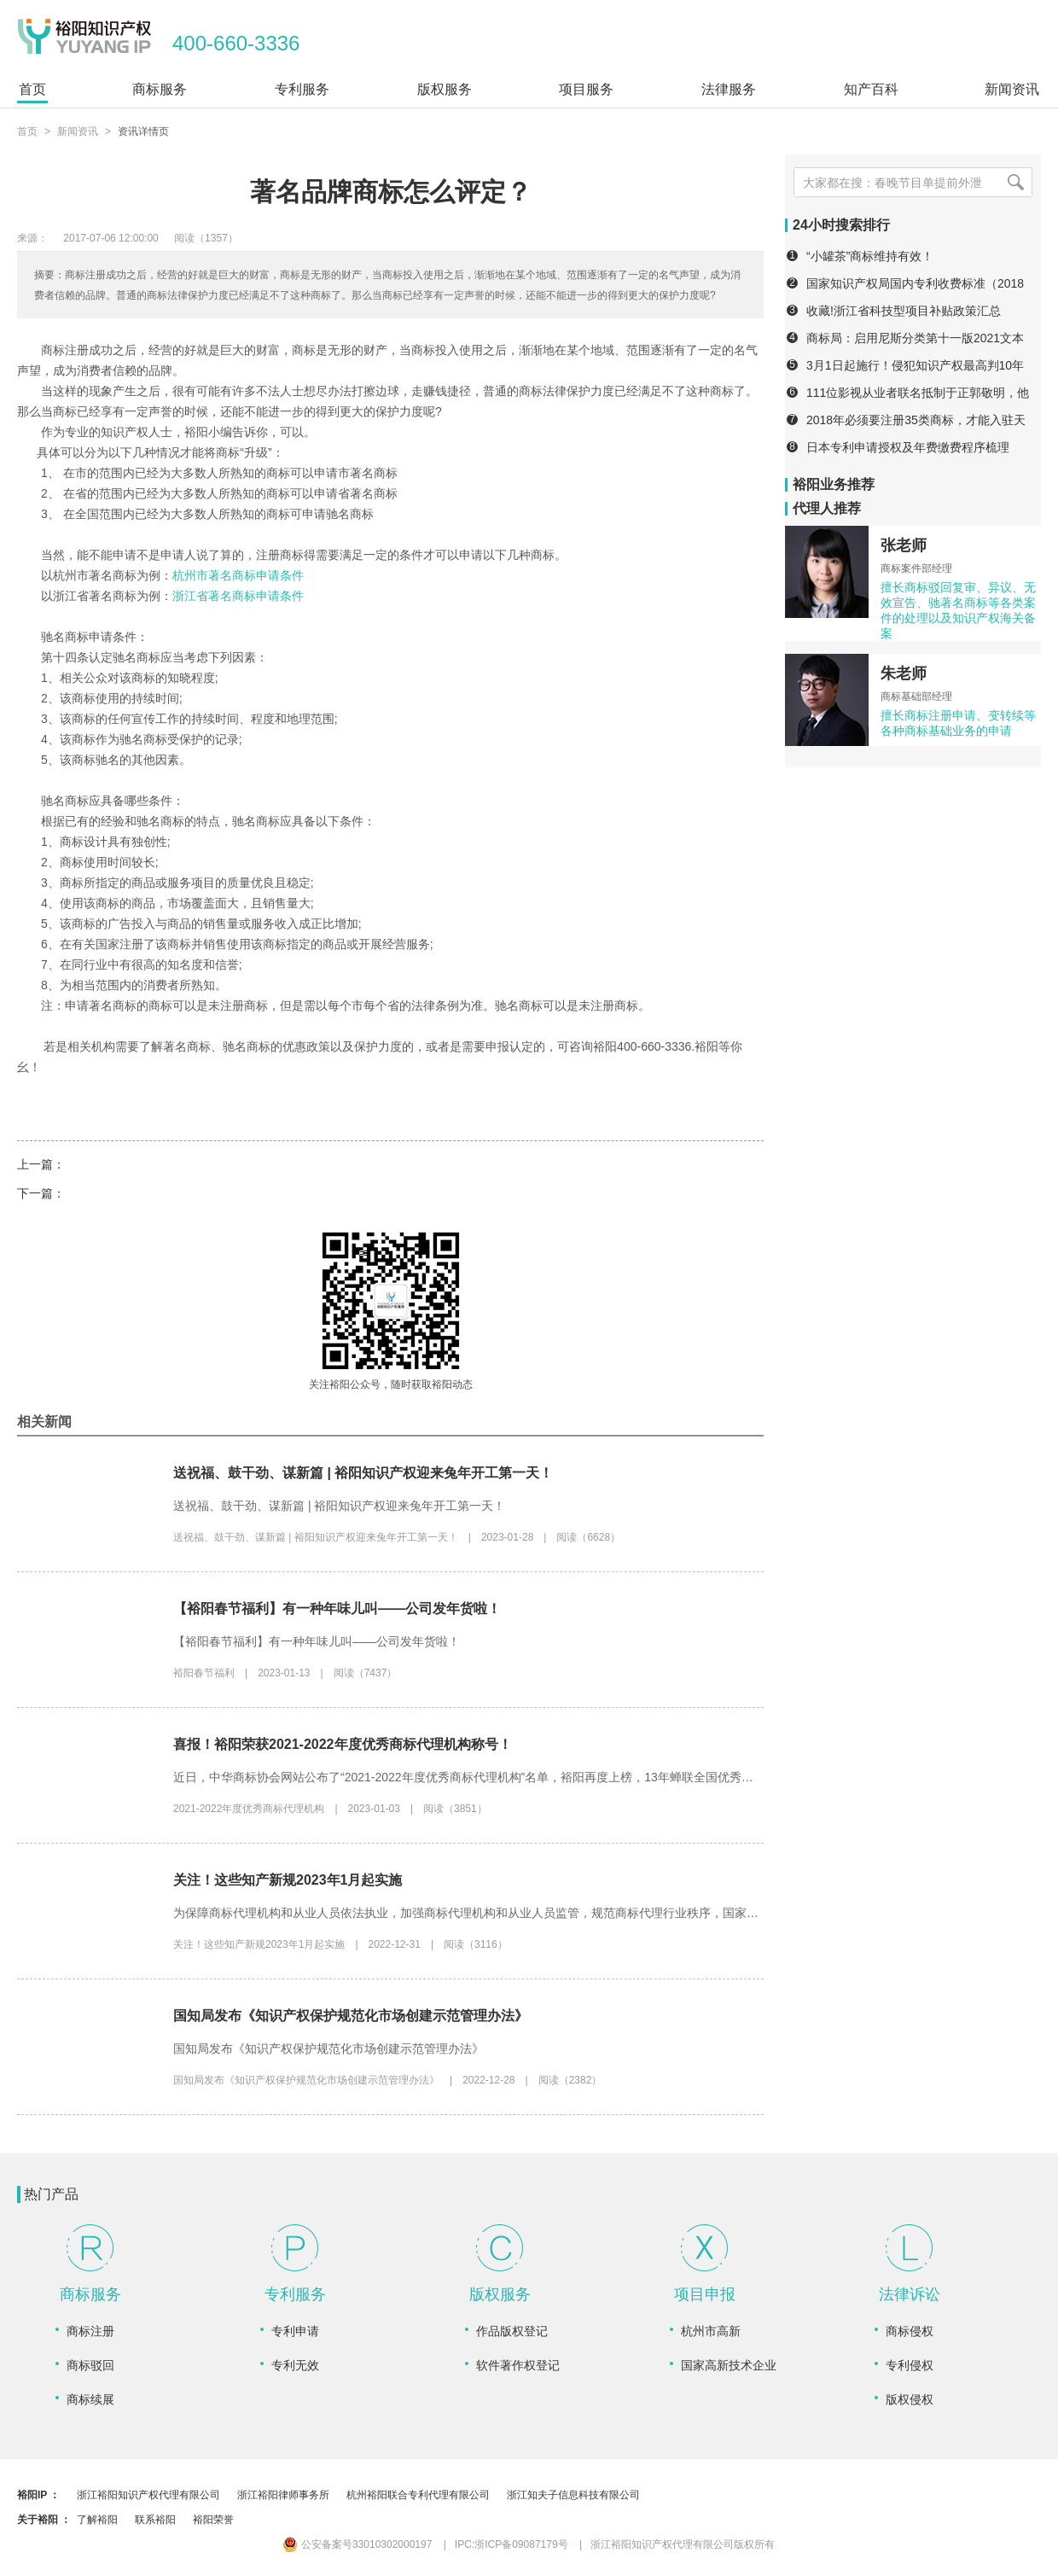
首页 (27, 131)
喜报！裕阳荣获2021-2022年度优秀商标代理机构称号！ (342, 1744)
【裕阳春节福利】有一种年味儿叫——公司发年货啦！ (337, 1608)
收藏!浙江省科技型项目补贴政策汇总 (903, 311)
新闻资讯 (77, 131)
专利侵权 (909, 2365)
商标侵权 (909, 2331)
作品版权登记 (512, 2331)
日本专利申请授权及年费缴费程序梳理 (907, 447)
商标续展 (90, 2399)
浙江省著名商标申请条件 (238, 596)
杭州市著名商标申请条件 (238, 575)
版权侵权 (909, 2399)
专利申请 (295, 2331)
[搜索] (1015, 182)
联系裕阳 (155, 2520)
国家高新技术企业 (728, 2365)
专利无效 (295, 2365)
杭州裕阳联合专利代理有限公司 (418, 2495)
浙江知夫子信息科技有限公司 (573, 2495)
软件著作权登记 (518, 2365)
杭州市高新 (711, 2331)
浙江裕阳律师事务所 (283, 2495)
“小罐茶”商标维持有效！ (869, 256)
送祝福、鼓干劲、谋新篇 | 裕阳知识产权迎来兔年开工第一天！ (363, 1473)
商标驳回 (90, 2365)
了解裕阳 (97, 2520)
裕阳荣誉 (213, 2520)
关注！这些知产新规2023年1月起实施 (288, 1880)
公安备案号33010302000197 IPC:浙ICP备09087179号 (425, 2544)
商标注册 (90, 2331)
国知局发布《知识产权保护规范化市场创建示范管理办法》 (350, 2015)
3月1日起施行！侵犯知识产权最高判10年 (915, 365)
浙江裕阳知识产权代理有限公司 (148, 2495)
